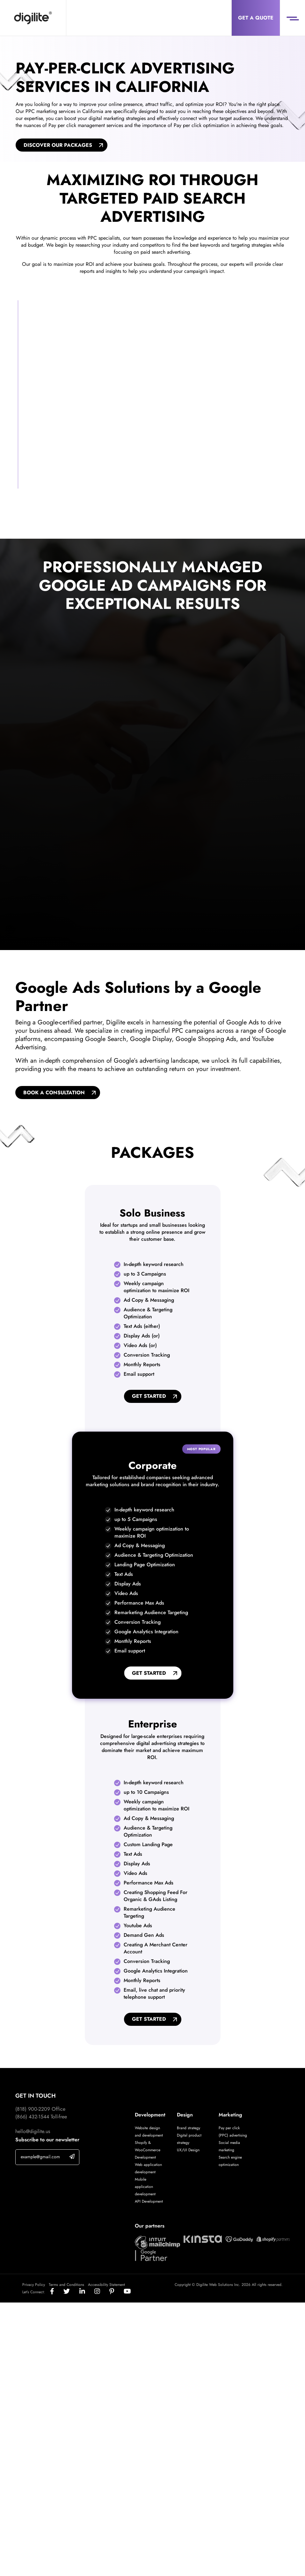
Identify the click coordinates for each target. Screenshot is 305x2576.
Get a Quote (255, 17)
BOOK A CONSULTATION (54, 1094)
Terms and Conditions (66, 2287)
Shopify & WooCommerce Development (147, 2152)
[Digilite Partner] (157, 2244)
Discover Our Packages (58, 145)
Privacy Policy (33, 2287)
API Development (149, 2203)
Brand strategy (188, 2130)
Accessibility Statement (106, 2287)
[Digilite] (33, 17)
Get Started (149, 1398)
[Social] (57, 2294)
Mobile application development (145, 2189)
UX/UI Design (188, 2152)
